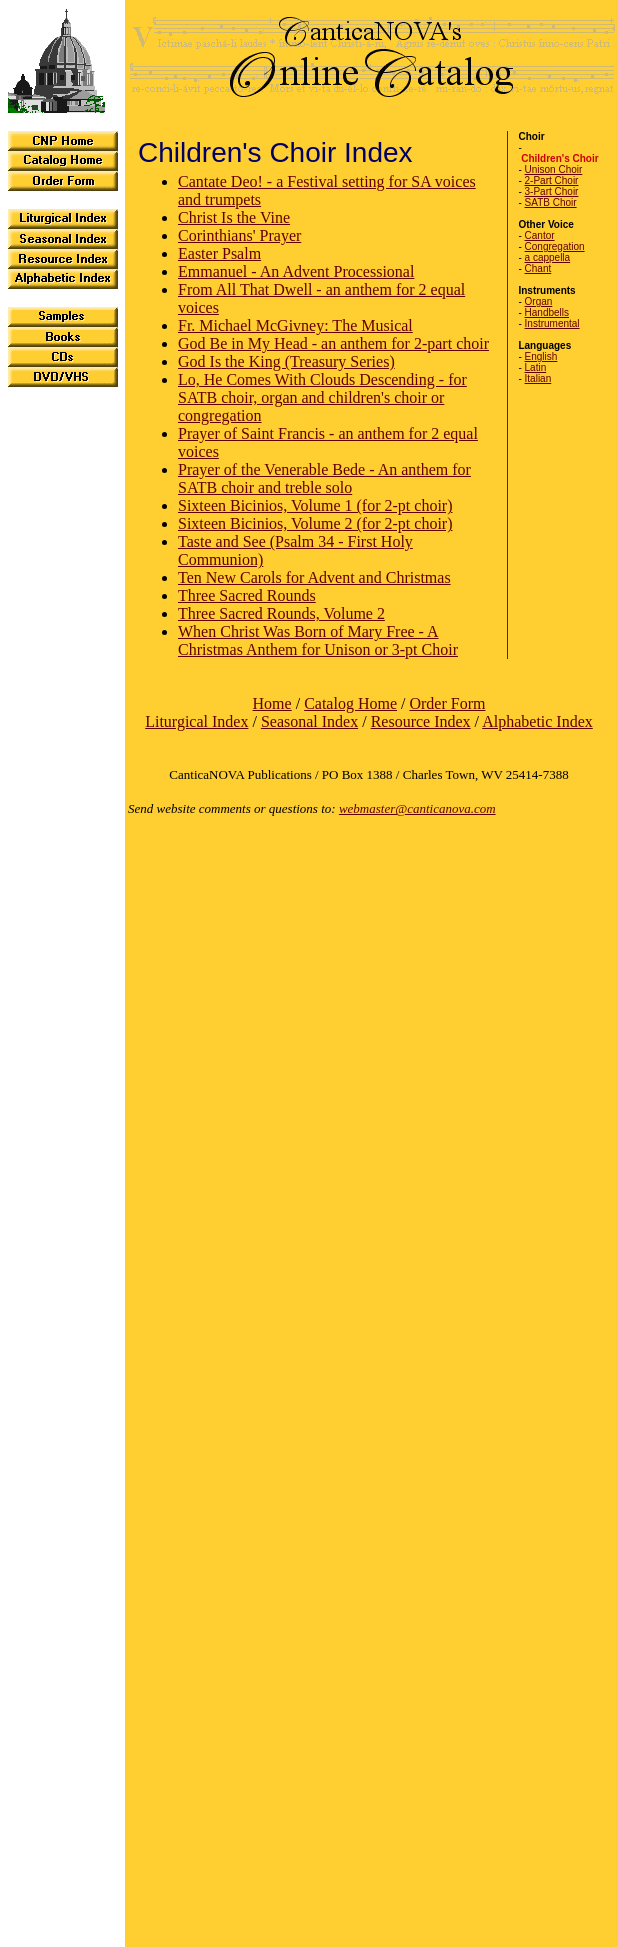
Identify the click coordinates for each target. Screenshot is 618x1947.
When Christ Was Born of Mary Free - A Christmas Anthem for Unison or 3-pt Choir (318, 640)
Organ (539, 301)
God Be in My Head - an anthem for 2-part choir (333, 343)
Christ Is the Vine (234, 217)
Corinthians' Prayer (239, 235)
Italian (538, 378)
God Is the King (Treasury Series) (286, 361)
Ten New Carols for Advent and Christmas (314, 577)
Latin (536, 367)
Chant (538, 268)
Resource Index (421, 721)
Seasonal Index (309, 721)
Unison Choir (554, 169)
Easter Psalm (219, 253)
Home (272, 703)
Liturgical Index (196, 721)
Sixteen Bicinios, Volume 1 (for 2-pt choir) (315, 505)
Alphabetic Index (537, 721)
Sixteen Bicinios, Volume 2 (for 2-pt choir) (315, 523)
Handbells (547, 312)
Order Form (447, 703)
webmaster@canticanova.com (417, 808)
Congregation (555, 246)
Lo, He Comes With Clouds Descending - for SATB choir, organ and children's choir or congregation (322, 397)
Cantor (540, 235)
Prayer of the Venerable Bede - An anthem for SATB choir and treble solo (324, 478)
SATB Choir (551, 202)
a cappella (548, 257)
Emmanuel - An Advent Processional (296, 271)
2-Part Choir (552, 180)
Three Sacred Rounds (247, 595)
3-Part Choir (552, 191)
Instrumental (552, 323)
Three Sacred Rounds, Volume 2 (281, 613)
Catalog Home (350, 703)
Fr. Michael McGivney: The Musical (295, 325)
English (541, 356)
